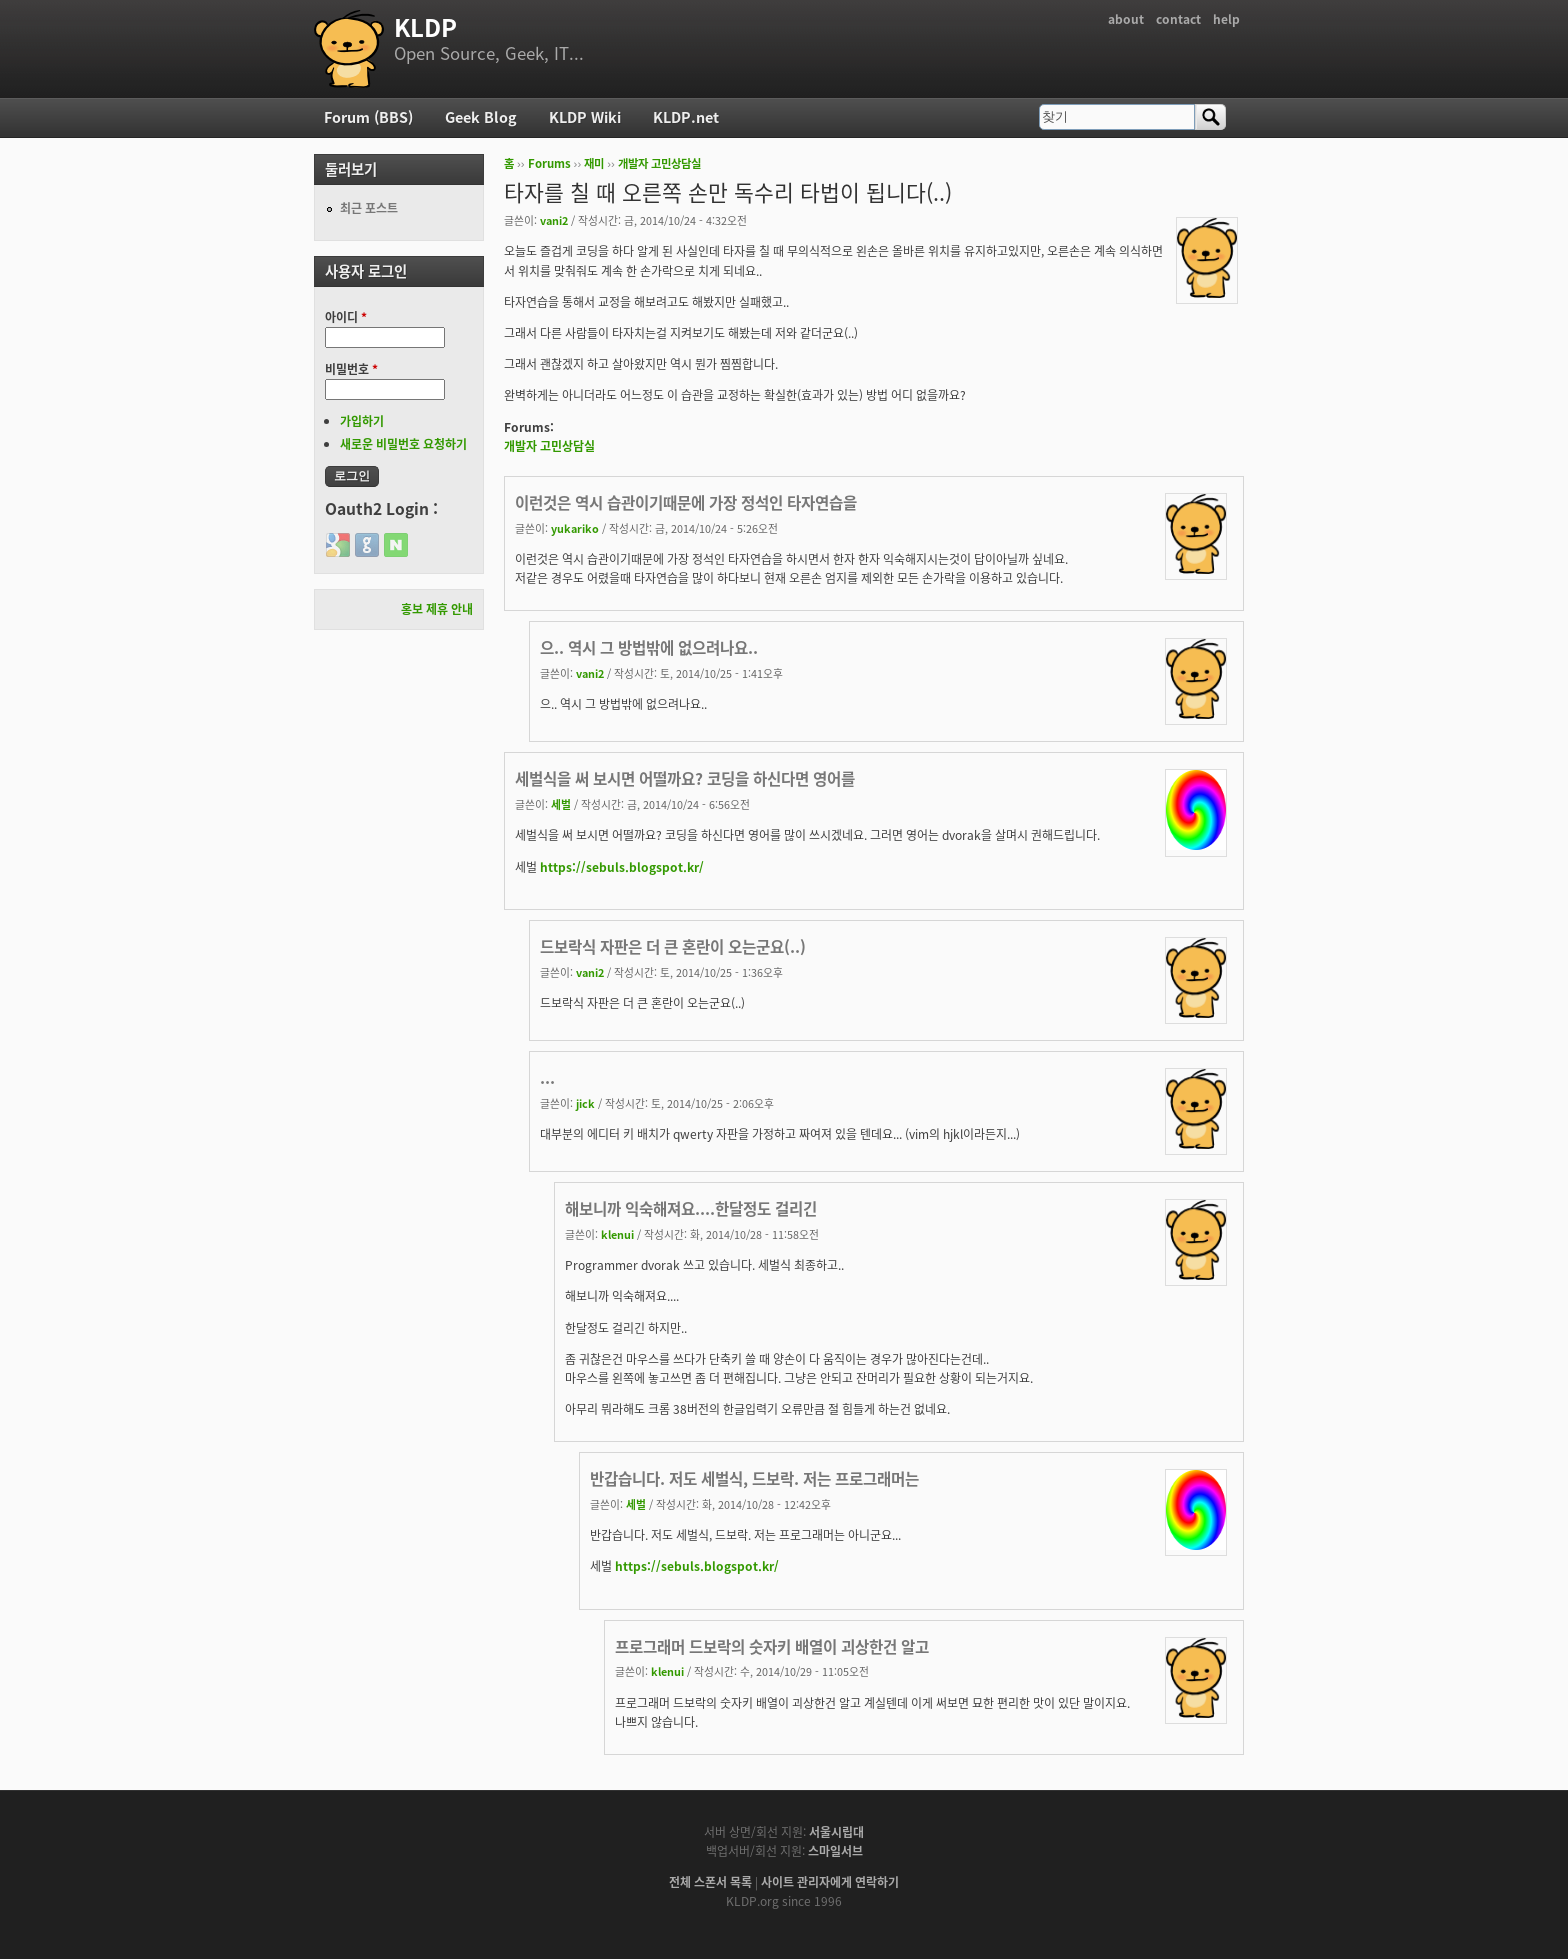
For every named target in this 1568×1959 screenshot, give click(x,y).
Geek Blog (481, 117)
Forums (549, 163)
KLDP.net (686, 117)
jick (585, 1103)
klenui (617, 1234)
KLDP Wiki (585, 117)
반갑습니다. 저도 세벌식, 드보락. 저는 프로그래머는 (754, 1478)
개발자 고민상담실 (659, 163)
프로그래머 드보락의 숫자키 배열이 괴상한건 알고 (772, 1646)
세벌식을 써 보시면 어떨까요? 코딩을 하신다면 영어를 (685, 778)
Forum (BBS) (368, 117)
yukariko (575, 528)
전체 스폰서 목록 (710, 1882)
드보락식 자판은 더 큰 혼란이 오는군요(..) (673, 946)
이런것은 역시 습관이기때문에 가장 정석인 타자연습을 (686, 502)
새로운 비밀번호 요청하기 (403, 444)
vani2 (554, 220)
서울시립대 (836, 1832)
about (1126, 19)
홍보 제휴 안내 (437, 609)
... (547, 1077)
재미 (594, 163)
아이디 (346, 317)
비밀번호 (351, 369)
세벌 (561, 804)
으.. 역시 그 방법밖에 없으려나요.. (649, 647)
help (1226, 19)
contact (1178, 19)
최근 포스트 (369, 208)
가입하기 (362, 421)
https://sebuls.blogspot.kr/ (622, 867)
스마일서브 (835, 1851)
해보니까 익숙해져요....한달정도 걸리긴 (691, 1208)
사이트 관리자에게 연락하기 (830, 1882)
